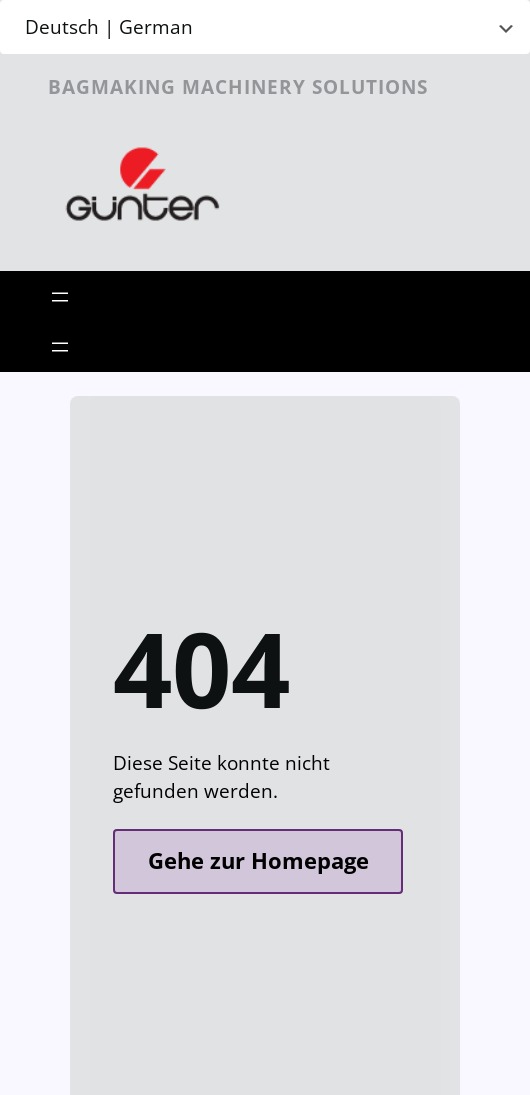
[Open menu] (60, 297)
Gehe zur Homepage (258, 860)
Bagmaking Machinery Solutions (238, 86)
